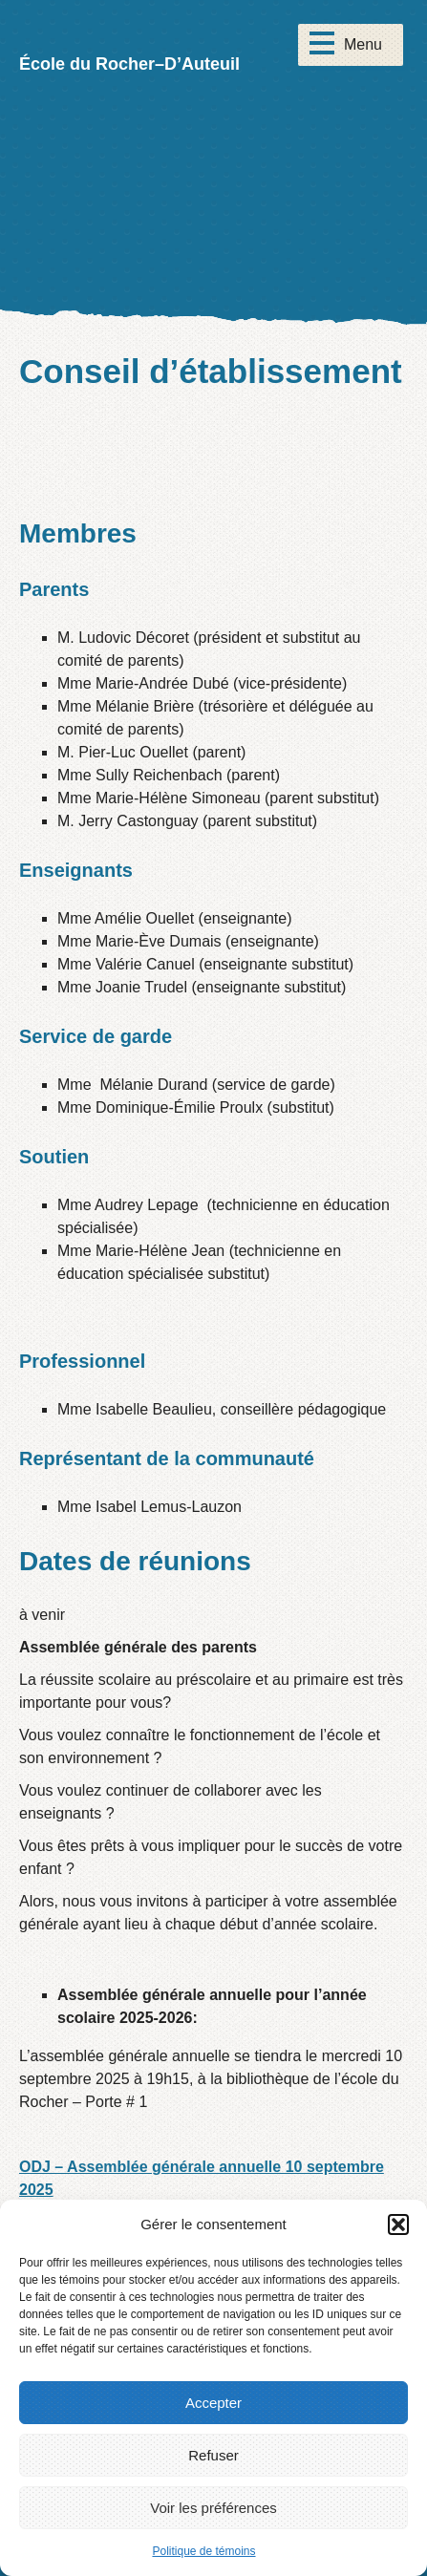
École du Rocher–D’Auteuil (129, 64)
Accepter (213, 2403)
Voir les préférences (213, 2508)
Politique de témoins (203, 2551)
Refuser (213, 2455)
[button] (398, 2224)
